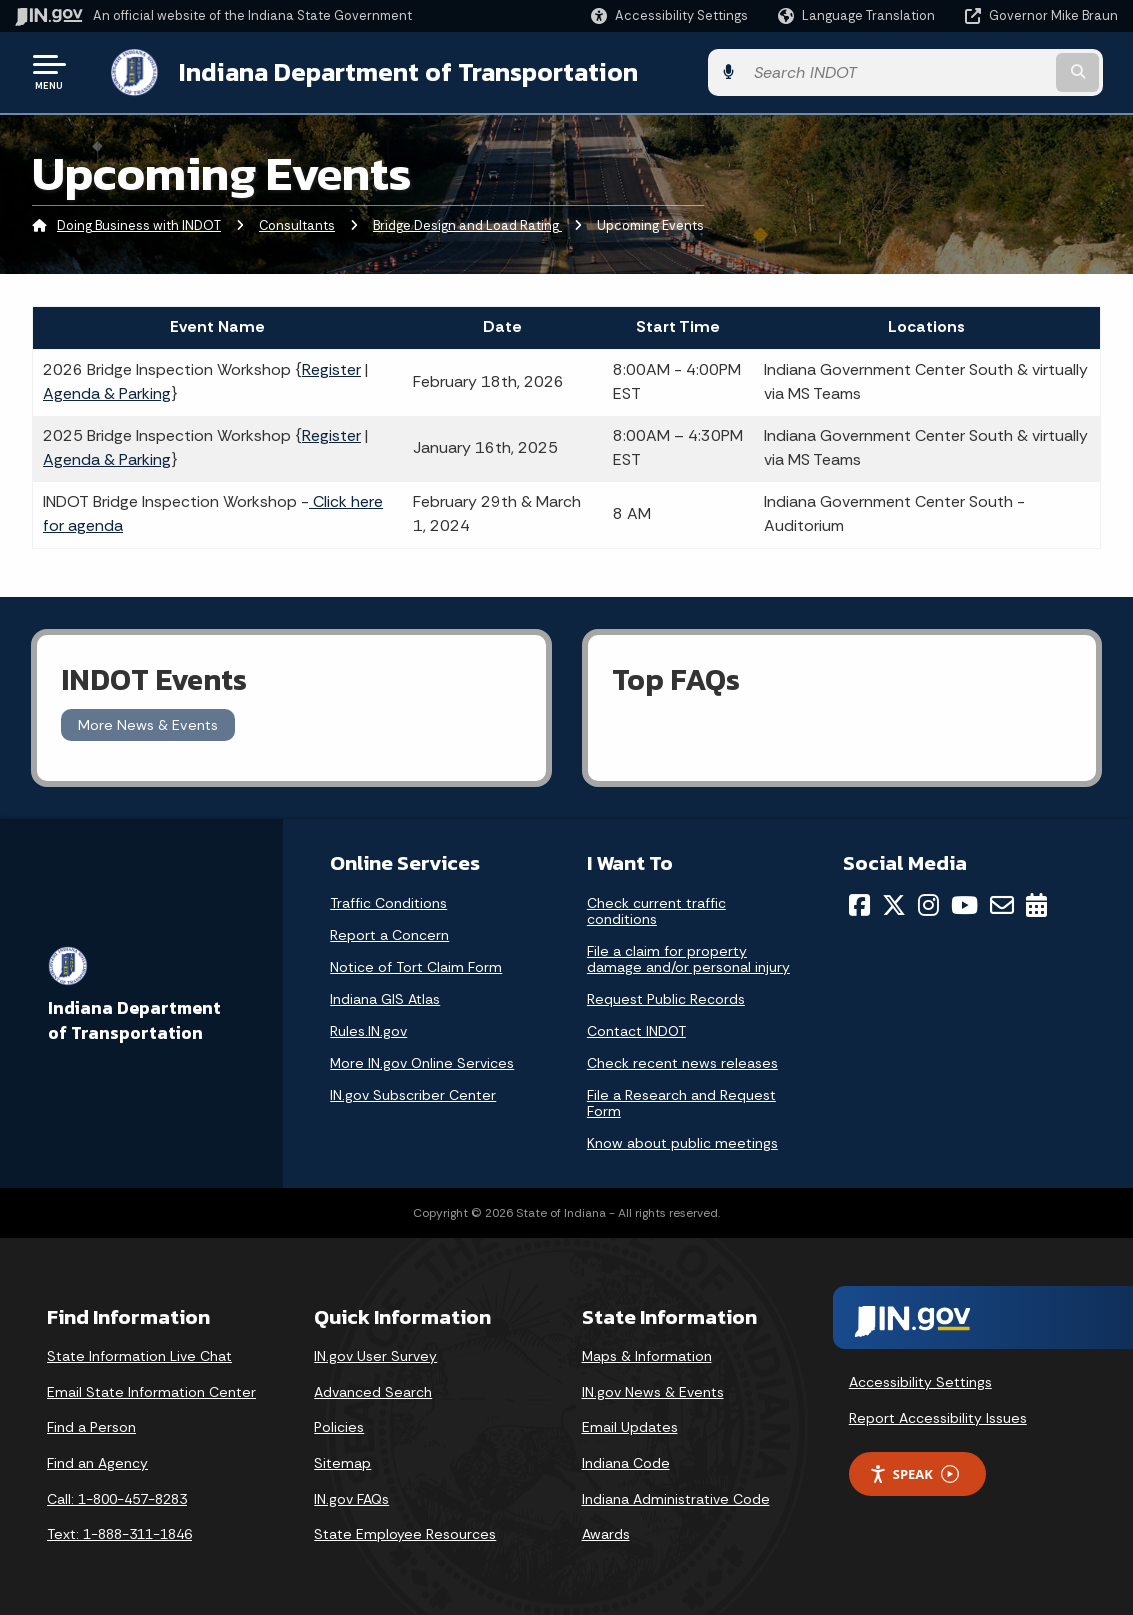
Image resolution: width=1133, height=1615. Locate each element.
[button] (669, 15)
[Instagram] (928, 903)
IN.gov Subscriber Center (413, 1093)
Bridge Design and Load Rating (467, 224)
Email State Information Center (151, 1390)
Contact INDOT (636, 1029)
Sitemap (342, 1461)
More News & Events (148, 723)
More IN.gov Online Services (422, 1061)
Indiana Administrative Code (676, 1497)
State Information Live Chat (139, 1354)
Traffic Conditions (388, 901)
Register (331, 367)
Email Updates (630, 1425)
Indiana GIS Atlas (385, 997)
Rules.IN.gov (368, 1029)
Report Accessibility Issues (938, 1416)
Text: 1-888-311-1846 (119, 1532)
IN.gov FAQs (351, 1497)
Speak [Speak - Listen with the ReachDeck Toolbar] (914, 1472)
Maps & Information (647, 1354)
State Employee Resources (405, 1532)
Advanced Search (373, 1390)
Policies (339, 1425)
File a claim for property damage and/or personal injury (688, 957)
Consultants (297, 224)
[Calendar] (1036, 903)
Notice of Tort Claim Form (416, 965)
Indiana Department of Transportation (391, 71)
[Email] (1002, 903)
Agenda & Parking (107, 391)
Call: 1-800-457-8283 (117, 1497)
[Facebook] (859, 903)
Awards (606, 1532)
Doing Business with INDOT (139, 224)
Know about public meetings (682, 1141)
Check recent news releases (682, 1061)
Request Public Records (666, 997)
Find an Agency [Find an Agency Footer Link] (97, 1461)
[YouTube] (964, 903)
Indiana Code (626, 1461)
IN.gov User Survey (375, 1354)
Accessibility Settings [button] (920, 1380)
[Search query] (993, 71)
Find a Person (91, 1425)
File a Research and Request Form (681, 1101)
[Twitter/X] (894, 903)
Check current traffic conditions (656, 909)
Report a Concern (389, 933)
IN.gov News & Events (653, 1390)
